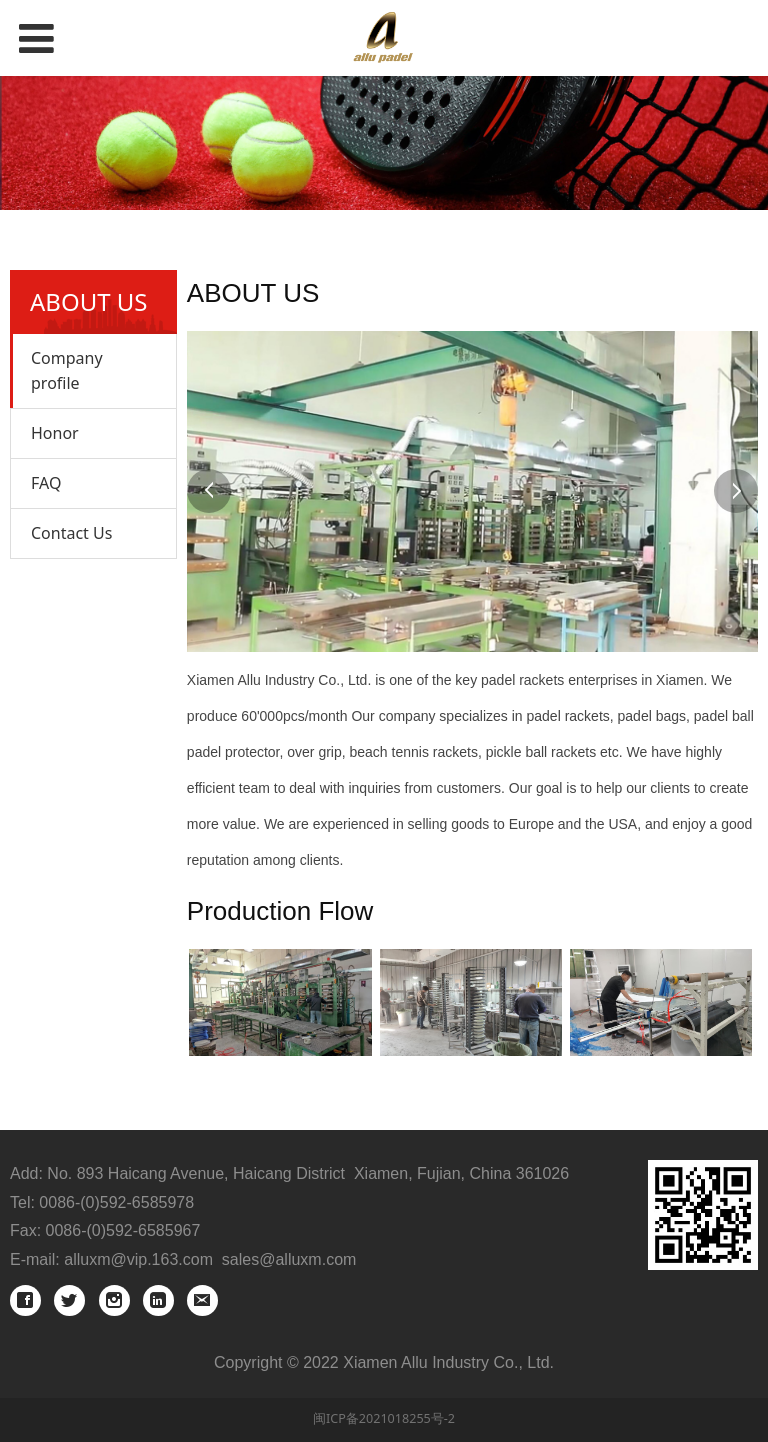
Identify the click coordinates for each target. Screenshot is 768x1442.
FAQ (46, 483)
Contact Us (71, 533)
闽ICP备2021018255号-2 (384, 1418)
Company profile (67, 370)
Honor (55, 433)
